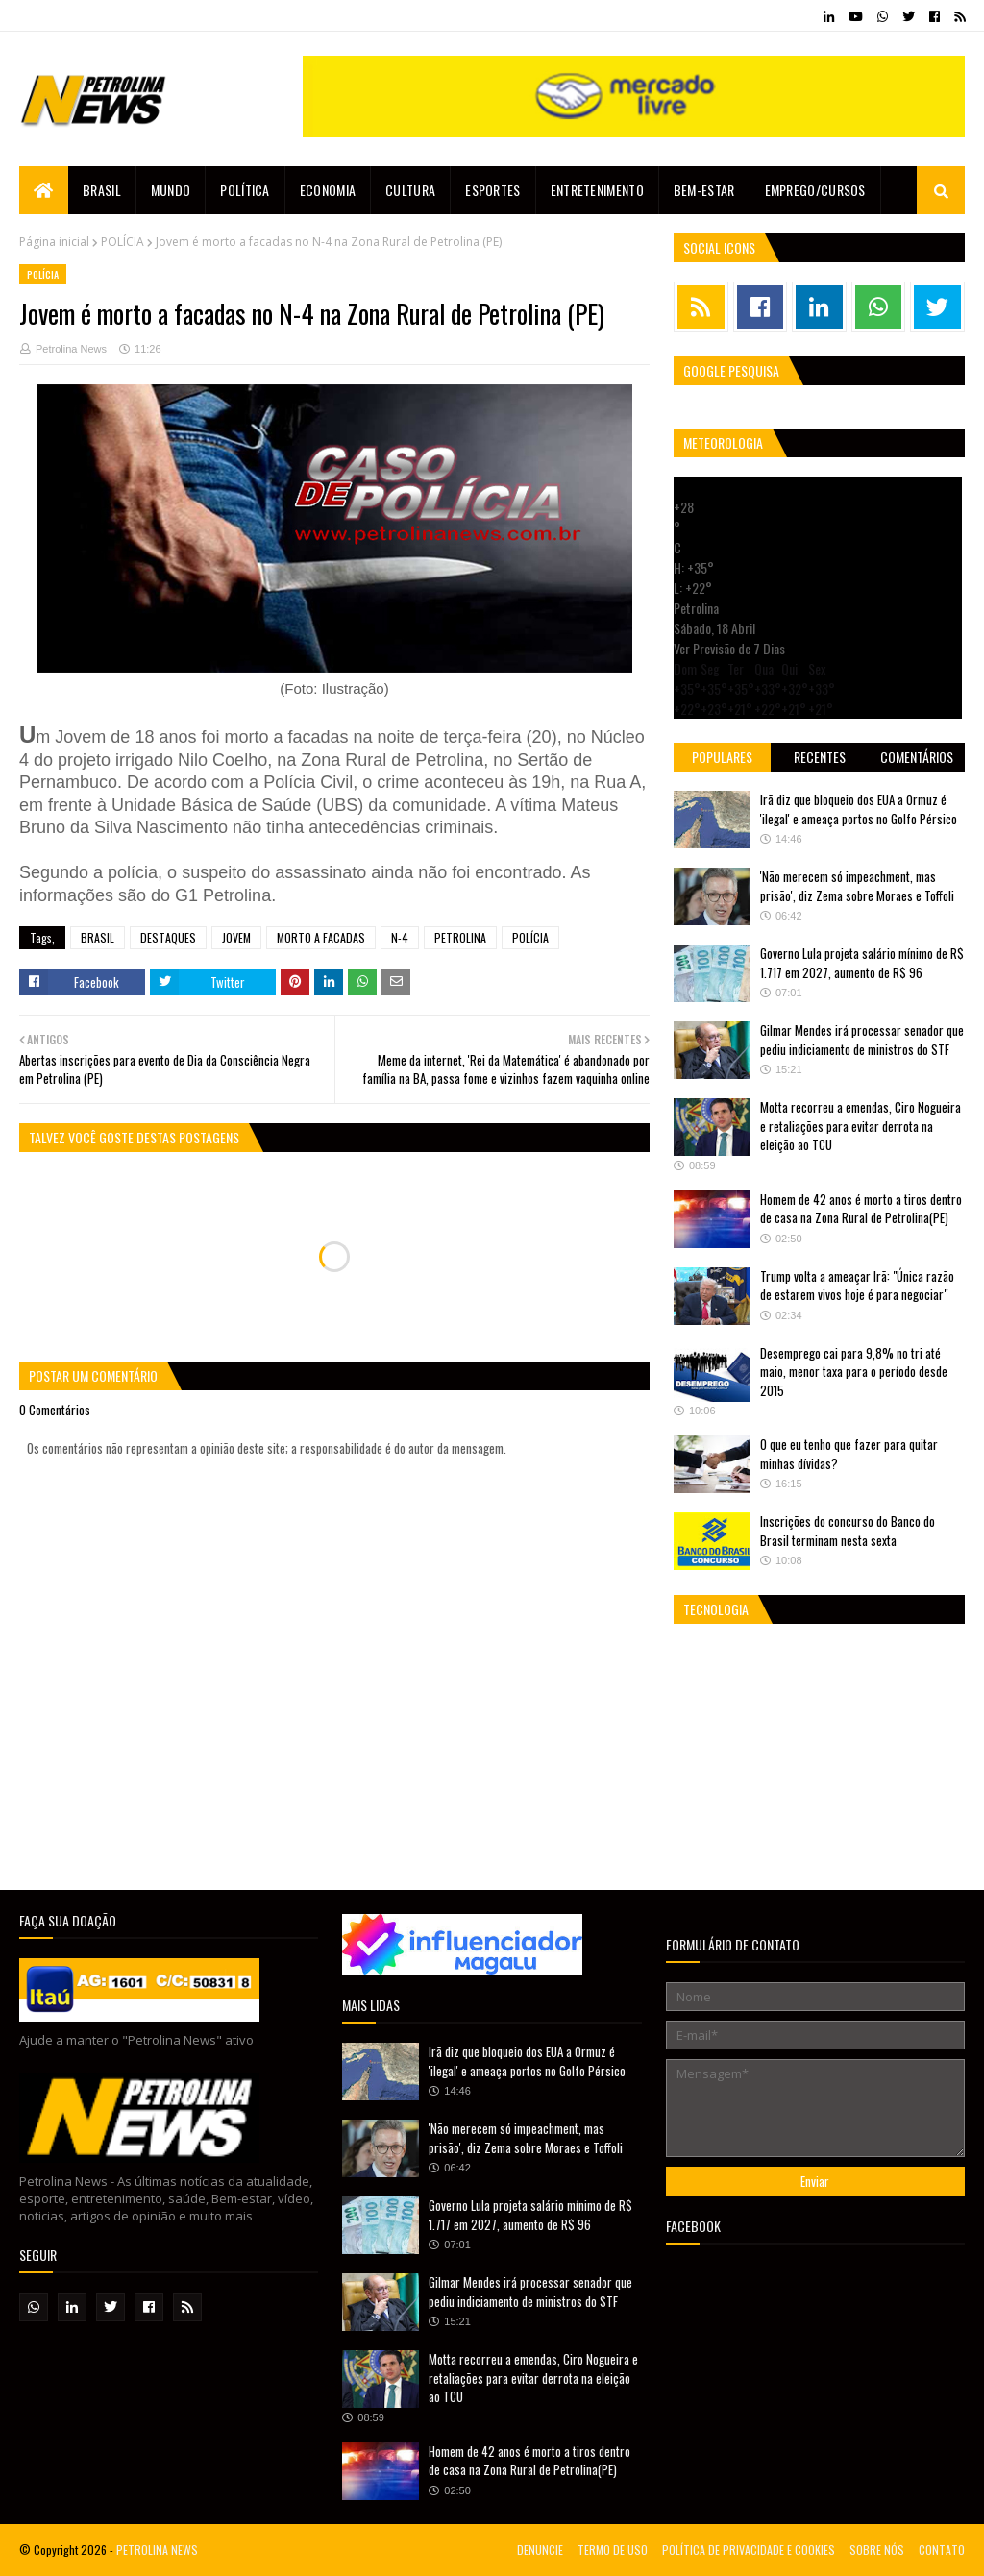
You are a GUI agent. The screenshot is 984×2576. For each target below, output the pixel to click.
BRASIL (97, 937)
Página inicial (54, 241)
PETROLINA (460, 937)
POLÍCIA (122, 241)
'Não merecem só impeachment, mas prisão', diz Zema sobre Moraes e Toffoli (857, 886)
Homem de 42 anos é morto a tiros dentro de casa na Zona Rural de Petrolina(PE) (861, 1209)
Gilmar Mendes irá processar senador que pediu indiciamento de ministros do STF (862, 1039)
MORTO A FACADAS (321, 937)
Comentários (916, 757)
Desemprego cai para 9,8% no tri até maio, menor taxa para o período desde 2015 (853, 1371)
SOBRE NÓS (876, 2549)
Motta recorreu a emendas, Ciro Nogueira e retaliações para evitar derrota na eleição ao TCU (860, 1125)
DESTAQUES (168, 937)
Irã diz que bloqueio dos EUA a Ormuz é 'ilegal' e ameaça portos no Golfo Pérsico (858, 809)
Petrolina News (71, 349)
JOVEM (236, 937)
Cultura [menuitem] (410, 190)
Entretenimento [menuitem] (597, 190)
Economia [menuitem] (328, 190)
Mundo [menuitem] (171, 190)
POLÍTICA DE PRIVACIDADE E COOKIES (748, 2549)
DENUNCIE (540, 2549)
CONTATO (942, 2549)
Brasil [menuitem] (102, 190)
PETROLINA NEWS (157, 2549)
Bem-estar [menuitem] (704, 190)
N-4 (399, 937)
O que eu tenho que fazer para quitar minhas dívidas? (849, 1454)
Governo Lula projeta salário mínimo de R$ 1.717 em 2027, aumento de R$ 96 (862, 963)
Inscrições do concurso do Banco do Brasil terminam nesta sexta (847, 1530)
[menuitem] (43, 190)
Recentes (820, 757)
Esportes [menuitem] (492, 190)
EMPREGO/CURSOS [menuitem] (815, 190)
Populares (722, 757)
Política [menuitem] (244, 190)
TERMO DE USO (613, 2549)
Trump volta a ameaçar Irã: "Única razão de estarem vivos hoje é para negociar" (857, 1285)
